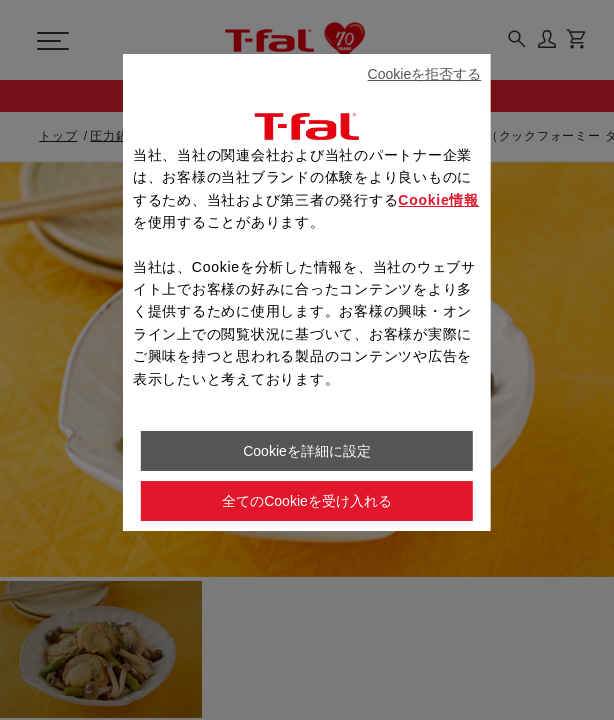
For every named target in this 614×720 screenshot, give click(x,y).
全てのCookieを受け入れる (307, 501)
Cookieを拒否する (425, 74)
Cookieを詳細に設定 (307, 451)
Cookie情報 (438, 200)
